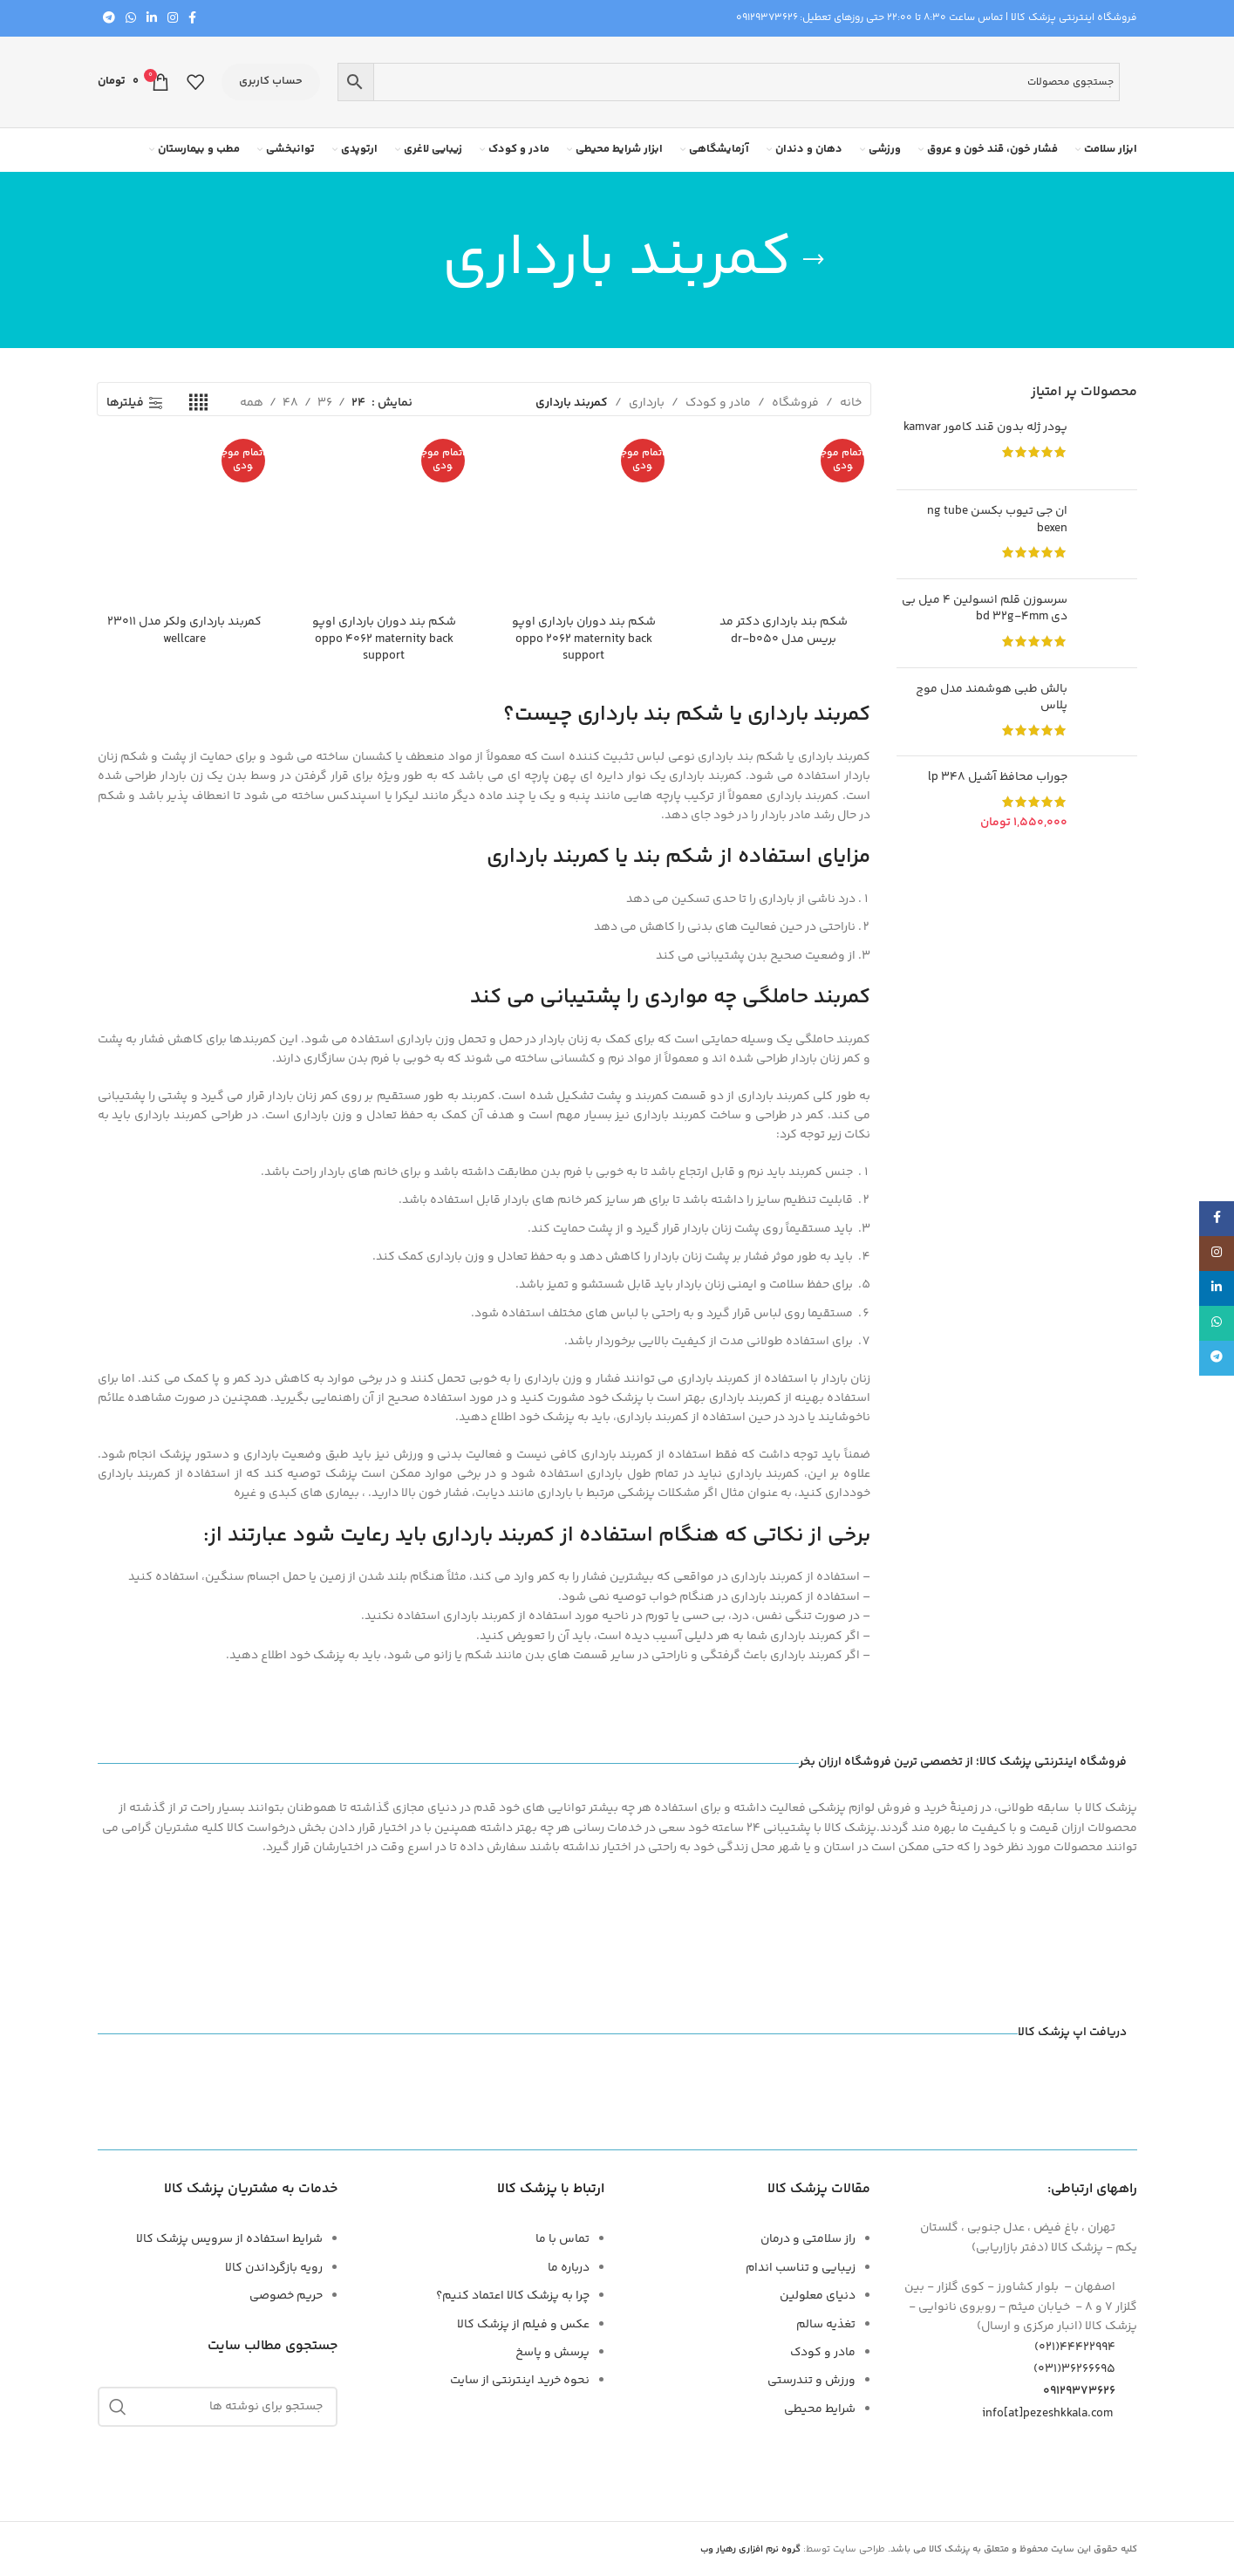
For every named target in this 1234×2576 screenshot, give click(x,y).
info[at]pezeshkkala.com (1047, 2412)
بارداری (647, 403)
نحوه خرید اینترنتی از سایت (520, 2380)
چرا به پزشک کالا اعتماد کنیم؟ (513, 2296)
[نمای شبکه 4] (198, 403)
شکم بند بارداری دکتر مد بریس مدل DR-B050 (783, 630)
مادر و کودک (718, 403)
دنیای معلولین (818, 2296)
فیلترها (125, 403)
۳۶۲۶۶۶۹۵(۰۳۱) (1085, 2369)
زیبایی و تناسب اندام (801, 2268)
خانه (851, 403)
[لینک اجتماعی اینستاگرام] (172, 18)
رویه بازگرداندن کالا (274, 2268)
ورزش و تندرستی (811, 2380)
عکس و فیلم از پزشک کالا (523, 2324)
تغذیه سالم (826, 2324)
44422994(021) (1085, 2347)
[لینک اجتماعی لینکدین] (151, 18)
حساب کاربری (271, 81)
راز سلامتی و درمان (808, 2239)
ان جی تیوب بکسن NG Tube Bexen (997, 520)
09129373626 (767, 18)
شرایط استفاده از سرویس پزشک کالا (229, 2239)
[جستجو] (218, 2407)
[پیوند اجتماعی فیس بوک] (192, 18)
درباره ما (569, 2268)
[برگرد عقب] (813, 260)
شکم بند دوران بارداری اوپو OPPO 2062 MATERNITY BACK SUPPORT (584, 639)
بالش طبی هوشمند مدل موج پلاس (991, 698)
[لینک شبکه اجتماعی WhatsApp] (130, 18)
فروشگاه (795, 403)
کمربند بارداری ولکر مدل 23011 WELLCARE (184, 630)
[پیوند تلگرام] (109, 18)
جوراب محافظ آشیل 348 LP (997, 778)
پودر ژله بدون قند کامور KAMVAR (985, 428)
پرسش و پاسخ (552, 2352)
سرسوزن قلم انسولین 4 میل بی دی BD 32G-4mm (984, 609)
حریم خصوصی (286, 2296)
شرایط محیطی (820, 2409)
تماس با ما (562, 2239)
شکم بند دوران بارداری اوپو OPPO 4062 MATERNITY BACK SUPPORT (384, 639)
